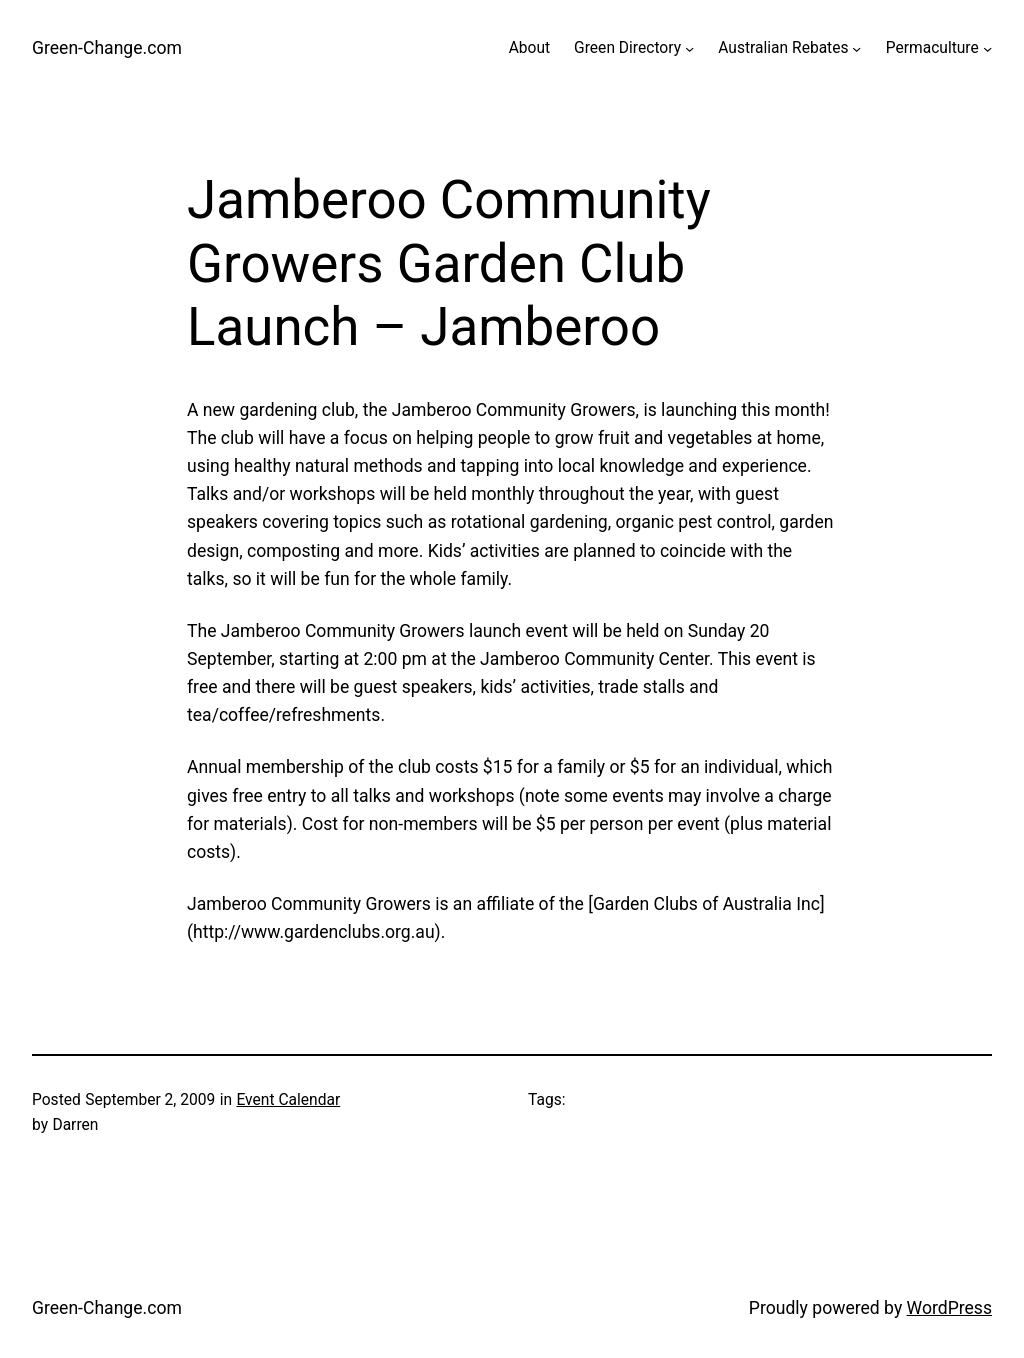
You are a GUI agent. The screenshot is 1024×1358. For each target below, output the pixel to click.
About (529, 48)
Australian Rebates (783, 48)
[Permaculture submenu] (987, 48)
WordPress (949, 1308)
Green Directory (627, 48)
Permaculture (932, 48)
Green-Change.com (107, 48)
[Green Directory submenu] (689, 48)
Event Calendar (288, 1100)
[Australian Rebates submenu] (856, 48)
